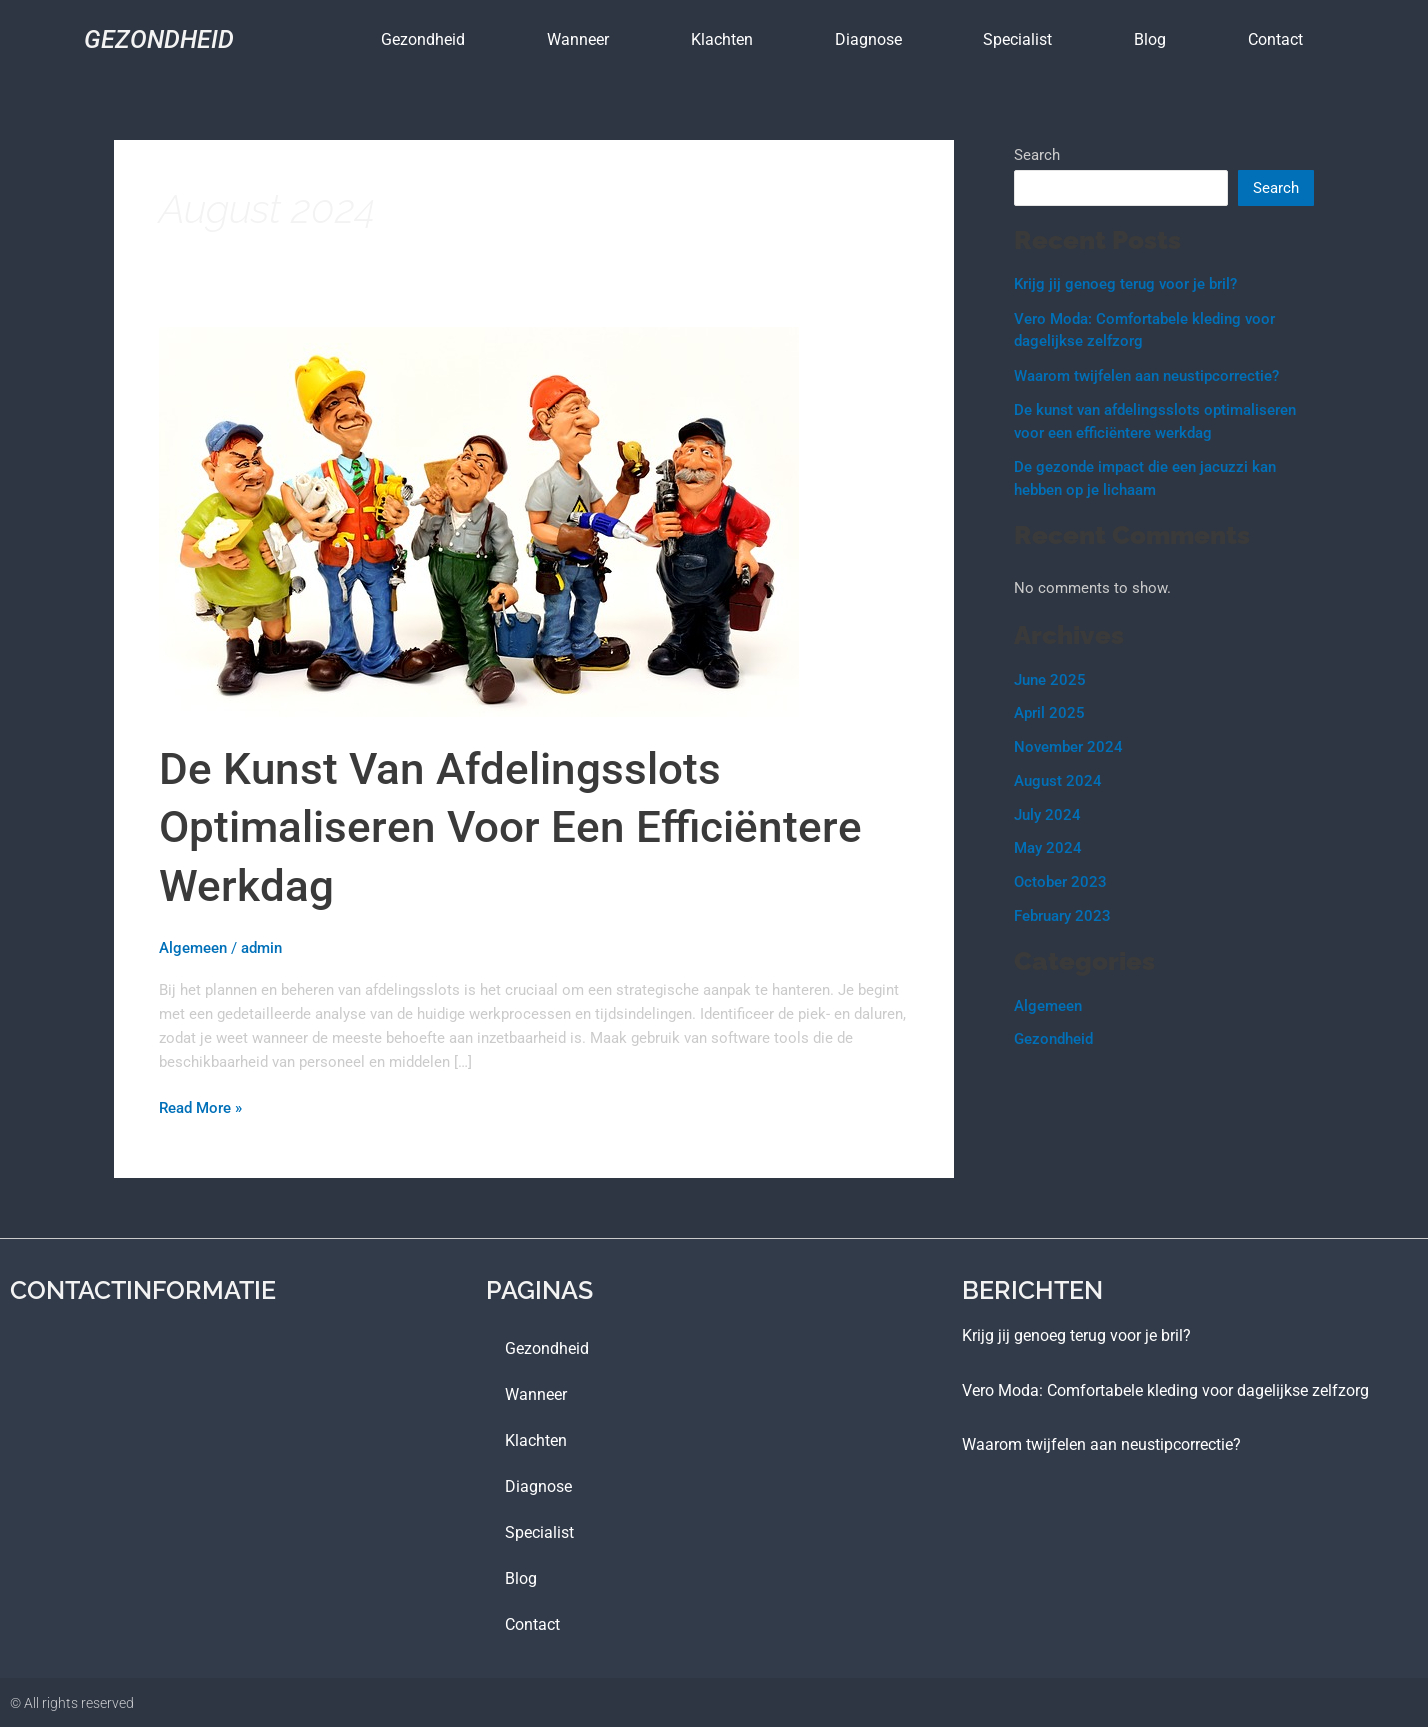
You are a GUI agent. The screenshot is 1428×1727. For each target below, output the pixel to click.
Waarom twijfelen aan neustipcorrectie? (1146, 376)
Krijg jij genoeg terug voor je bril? (1125, 284)
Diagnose (868, 39)
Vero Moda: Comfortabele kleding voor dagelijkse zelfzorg (1165, 1388)
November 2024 (1068, 747)
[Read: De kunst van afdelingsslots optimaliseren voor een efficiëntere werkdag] (479, 521)
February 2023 (1062, 916)
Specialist (1017, 39)
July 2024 (1047, 815)
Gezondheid (159, 39)
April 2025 (1049, 713)
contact (1275, 39)
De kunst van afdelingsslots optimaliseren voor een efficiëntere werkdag (513, 827)
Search (1037, 155)
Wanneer (578, 39)
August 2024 (1058, 781)
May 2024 (1048, 848)
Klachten (722, 39)
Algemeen (193, 948)
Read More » (200, 1106)
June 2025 (1050, 680)
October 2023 (1060, 882)
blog (1150, 39)
